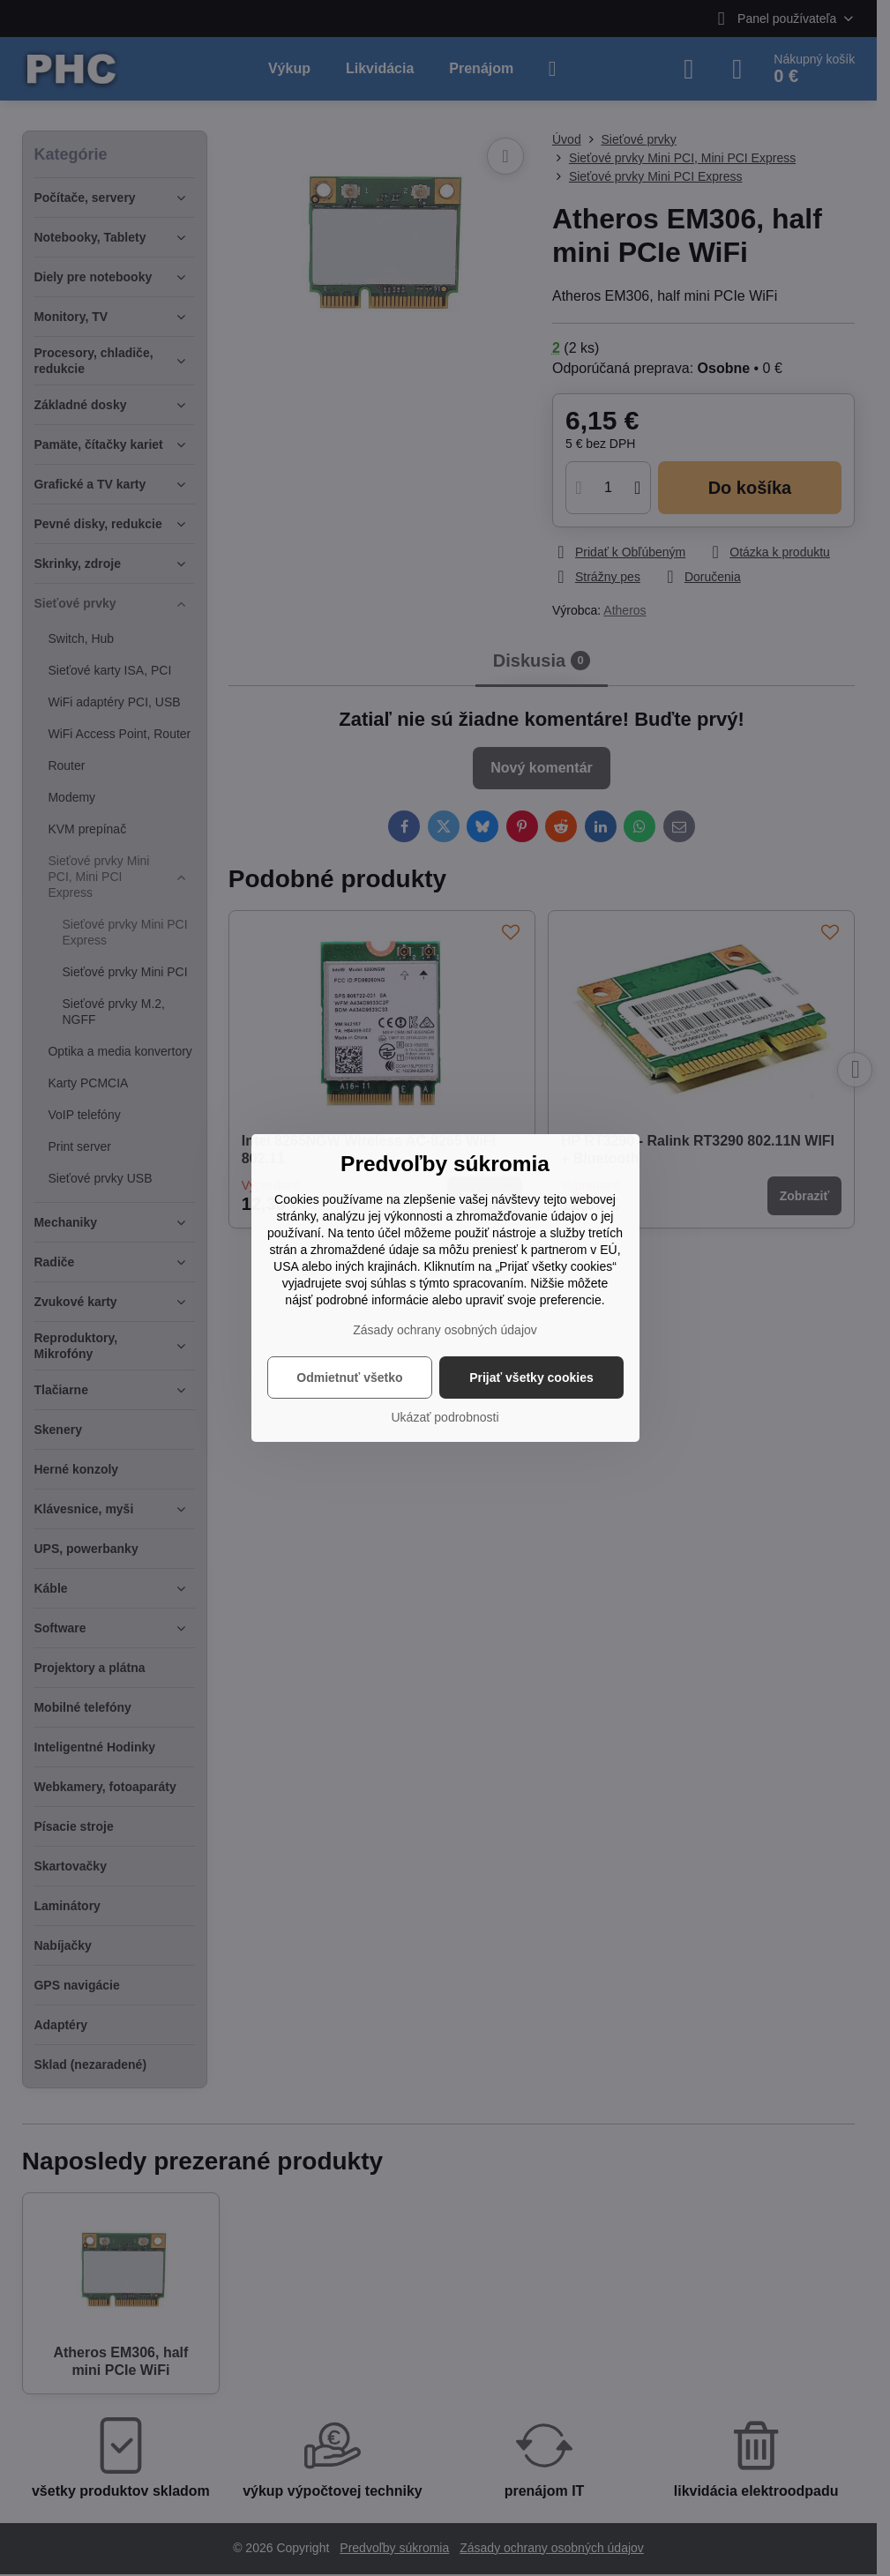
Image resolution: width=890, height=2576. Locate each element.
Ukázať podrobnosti (445, 1417)
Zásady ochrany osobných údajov (445, 1330)
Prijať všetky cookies (531, 1377)
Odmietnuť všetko (349, 1377)
